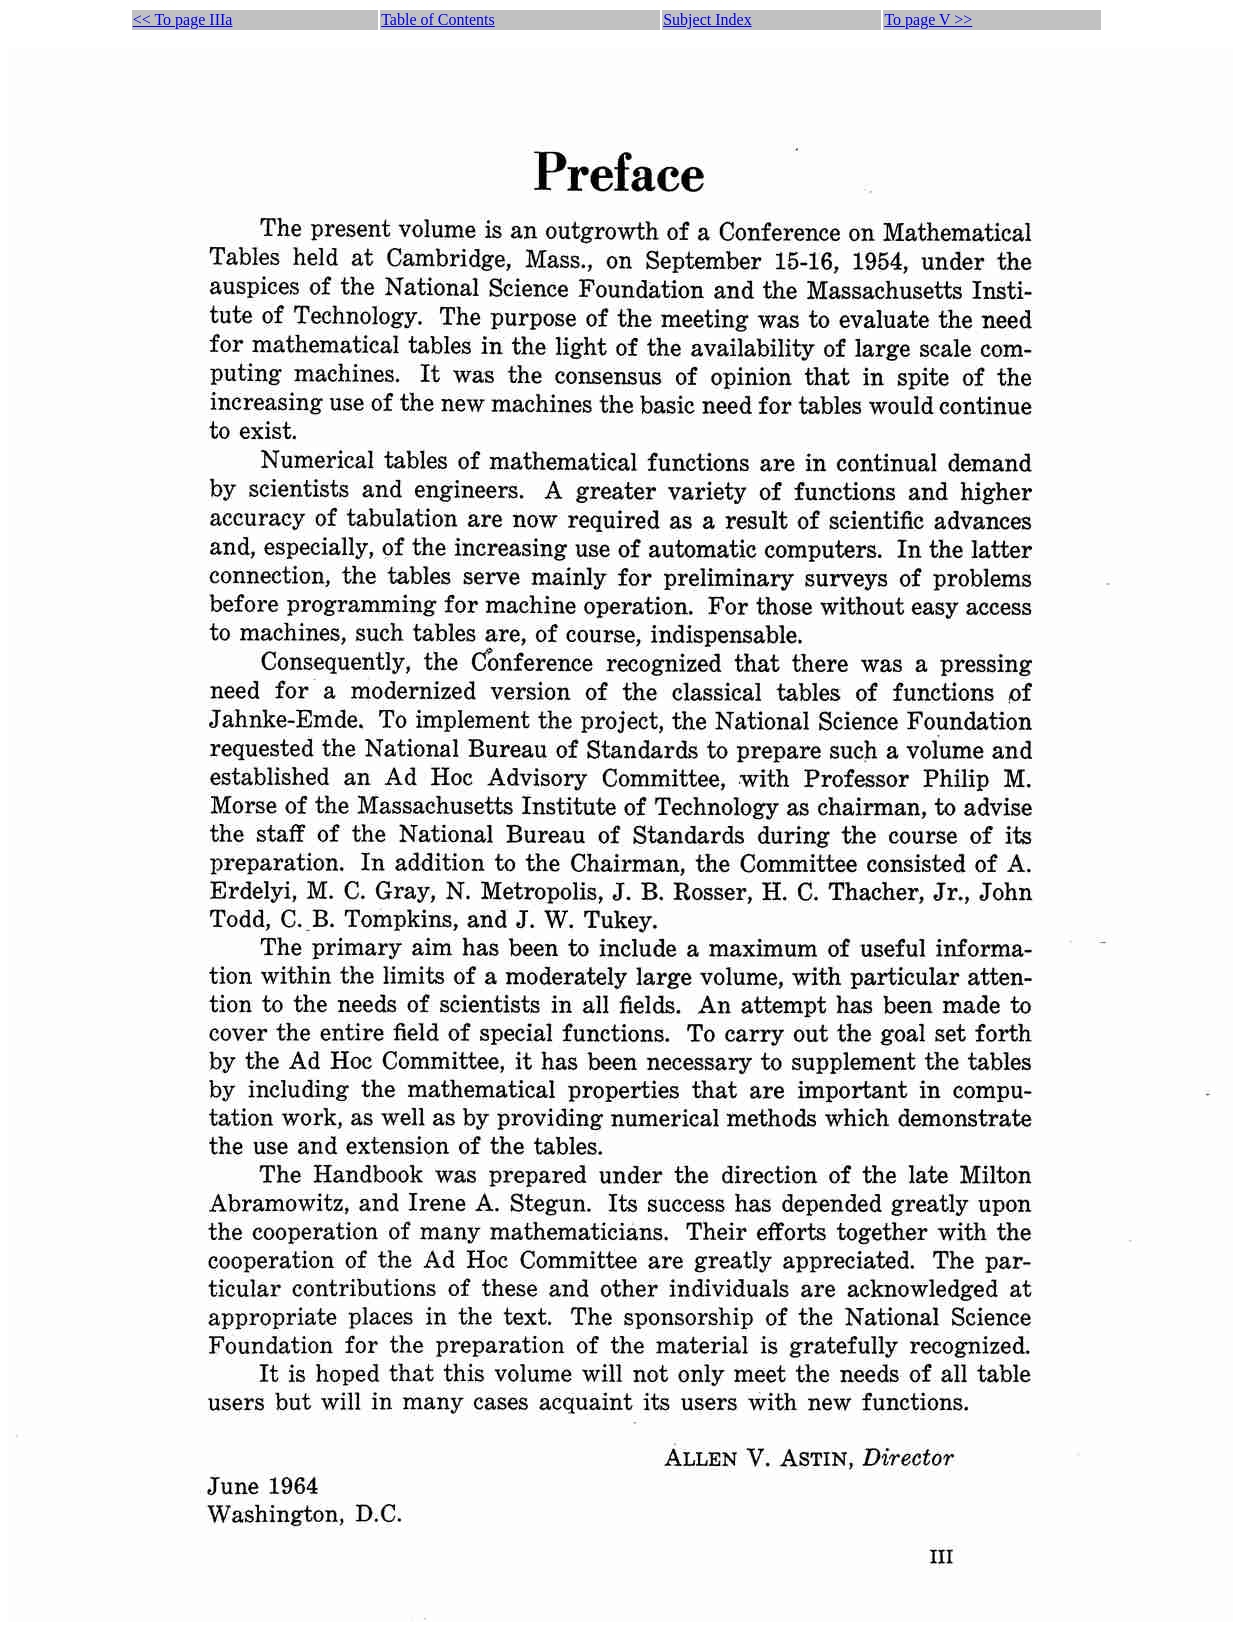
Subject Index (707, 19)
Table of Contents (438, 19)
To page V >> (928, 19)
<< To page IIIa (183, 19)
